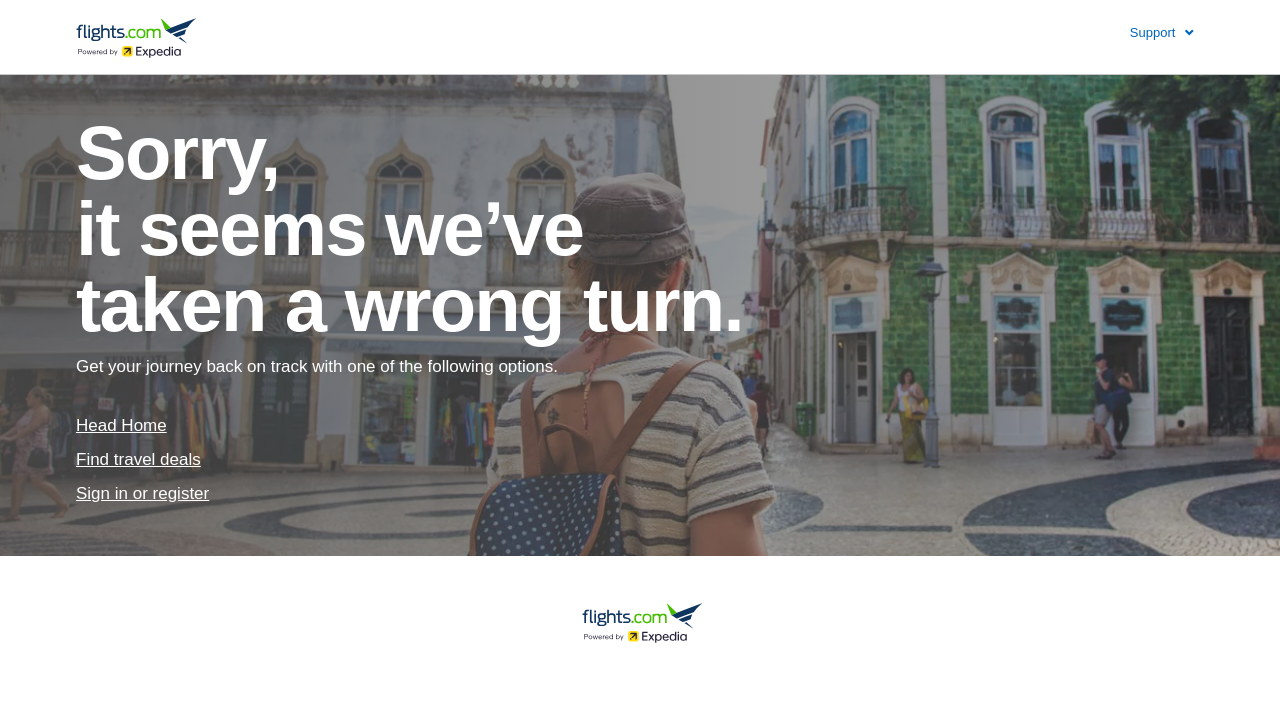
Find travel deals (138, 459)
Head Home (121, 425)
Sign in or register (142, 493)
